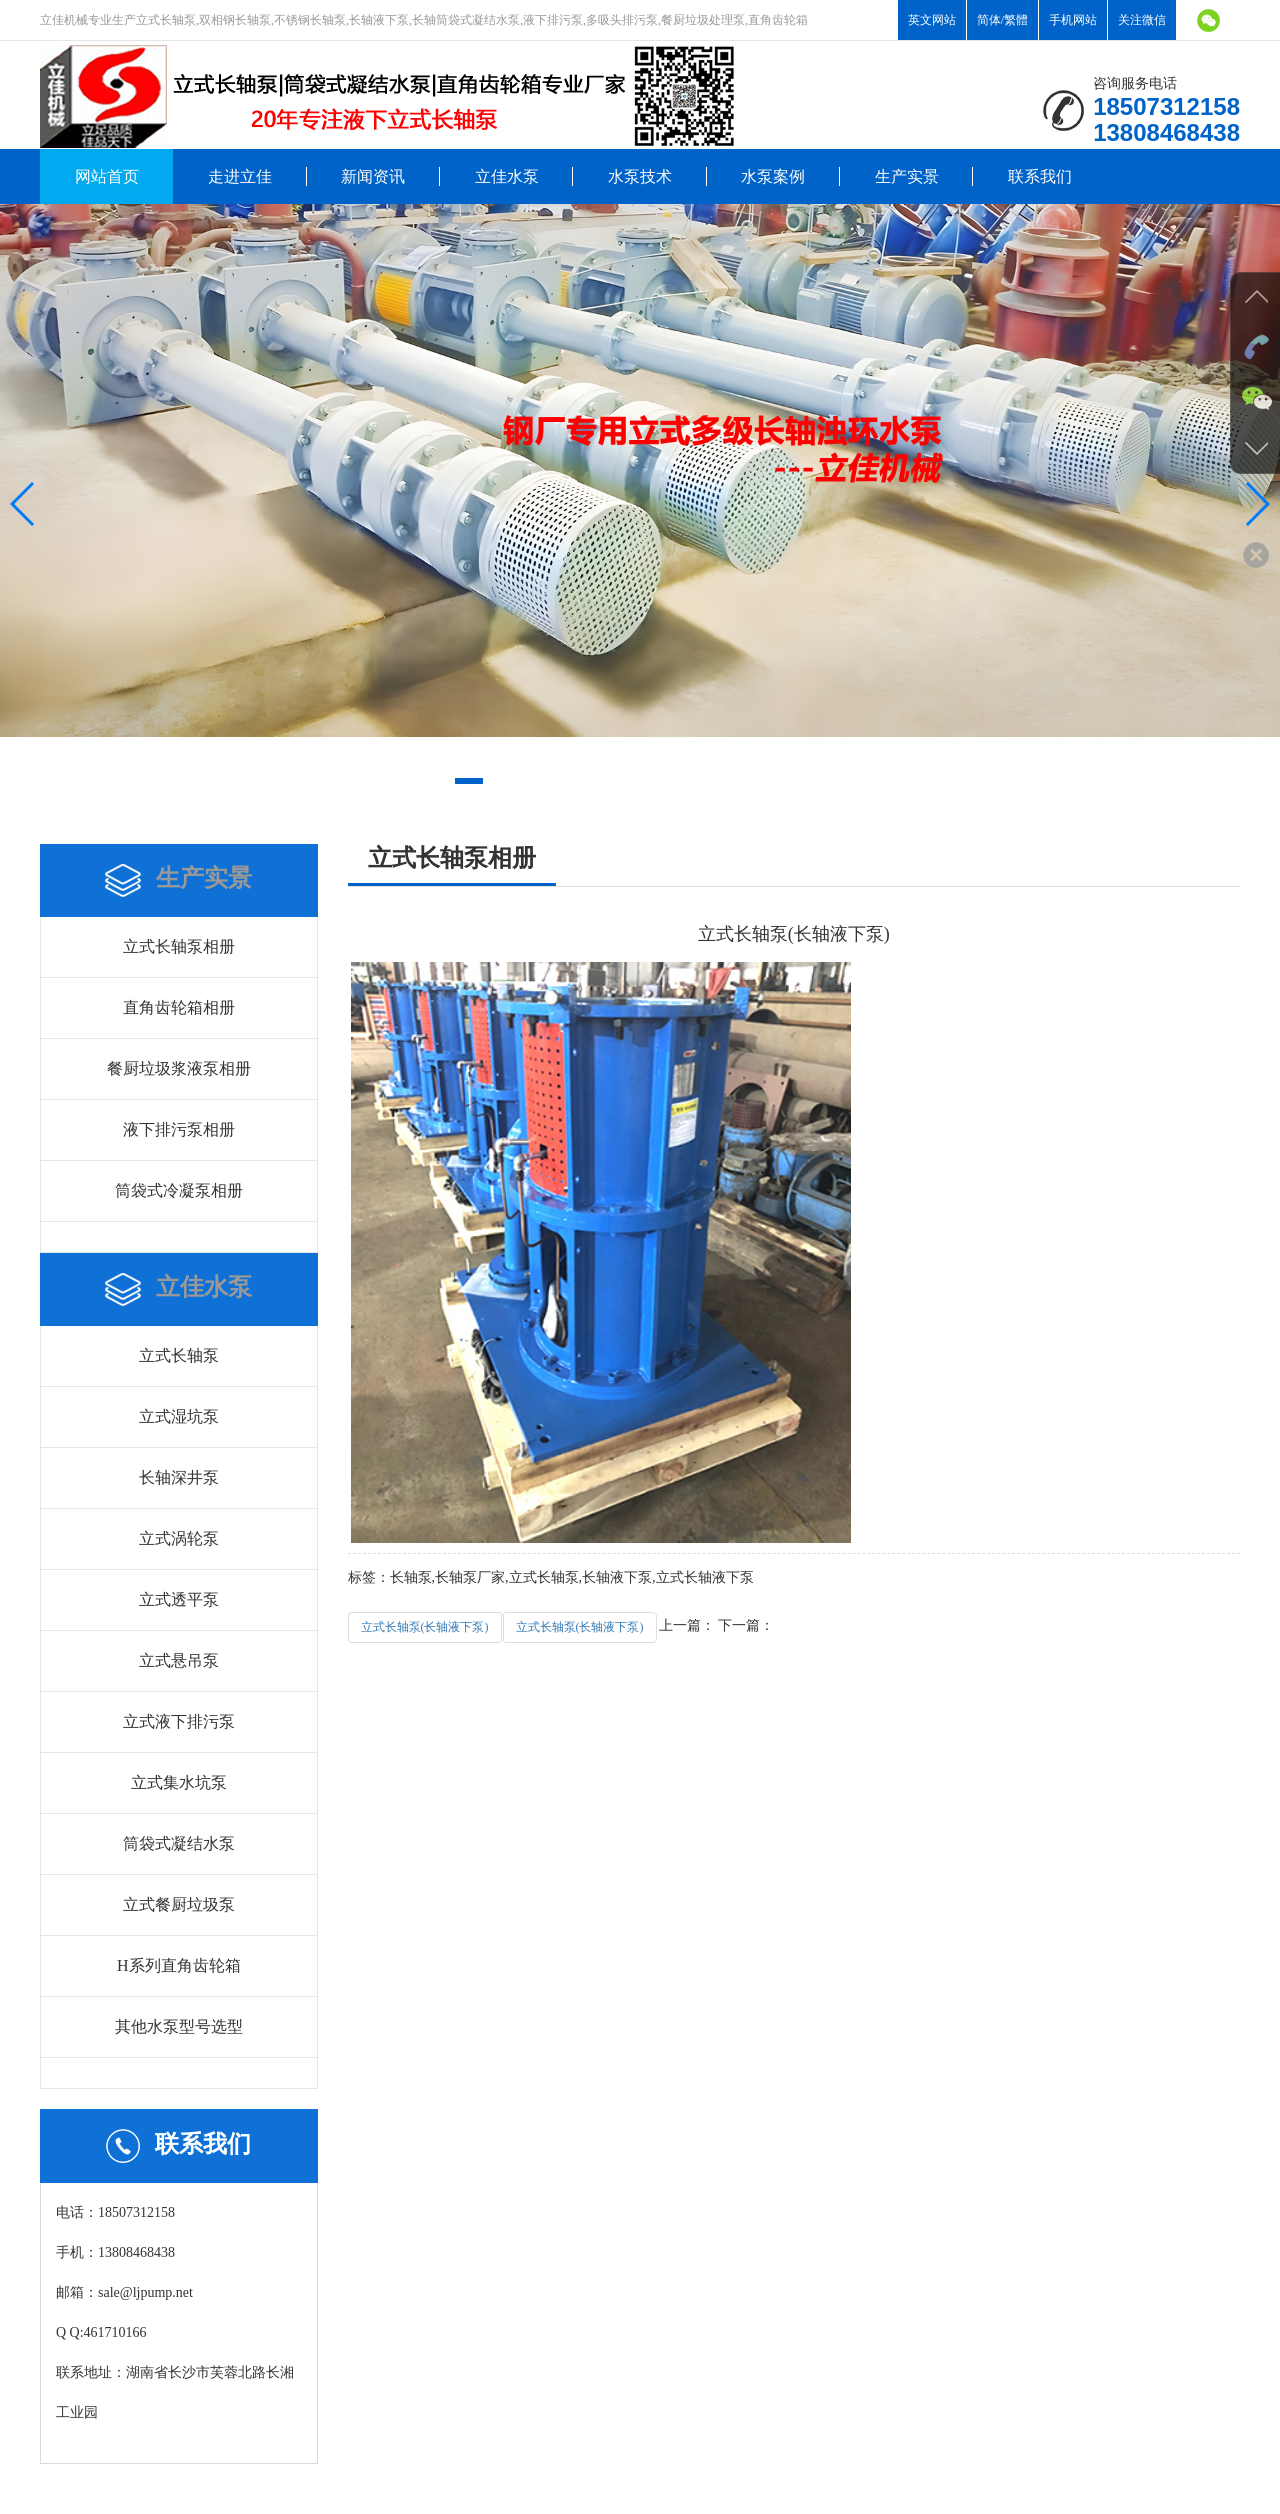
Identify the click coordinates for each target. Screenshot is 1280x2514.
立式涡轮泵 (179, 1538)
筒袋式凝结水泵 (179, 1843)
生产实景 (907, 176)
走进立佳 (240, 176)
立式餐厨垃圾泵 (179, 1904)
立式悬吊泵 (179, 1660)
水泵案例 (773, 176)
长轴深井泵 (179, 1477)
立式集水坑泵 (179, 1782)
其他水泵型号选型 (179, 2026)
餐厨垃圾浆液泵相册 (179, 1068)
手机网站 (1073, 20)
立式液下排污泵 (179, 1721)
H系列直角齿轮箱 (179, 1965)
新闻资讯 (373, 176)
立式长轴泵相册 (179, 946)
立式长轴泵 (179, 1355)
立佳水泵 (507, 176)
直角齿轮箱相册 (179, 1007)
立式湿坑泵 (179, 1416)
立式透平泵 (179, 1599)
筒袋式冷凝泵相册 (179, 1190)
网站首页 (107, 176)
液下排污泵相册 (179, 1129)
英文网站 (932, 20)
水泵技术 (640, 176)
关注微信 (1142, 20)
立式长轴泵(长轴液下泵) (425, 1627)
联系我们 (1040, 176)
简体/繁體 (1002, 20)
